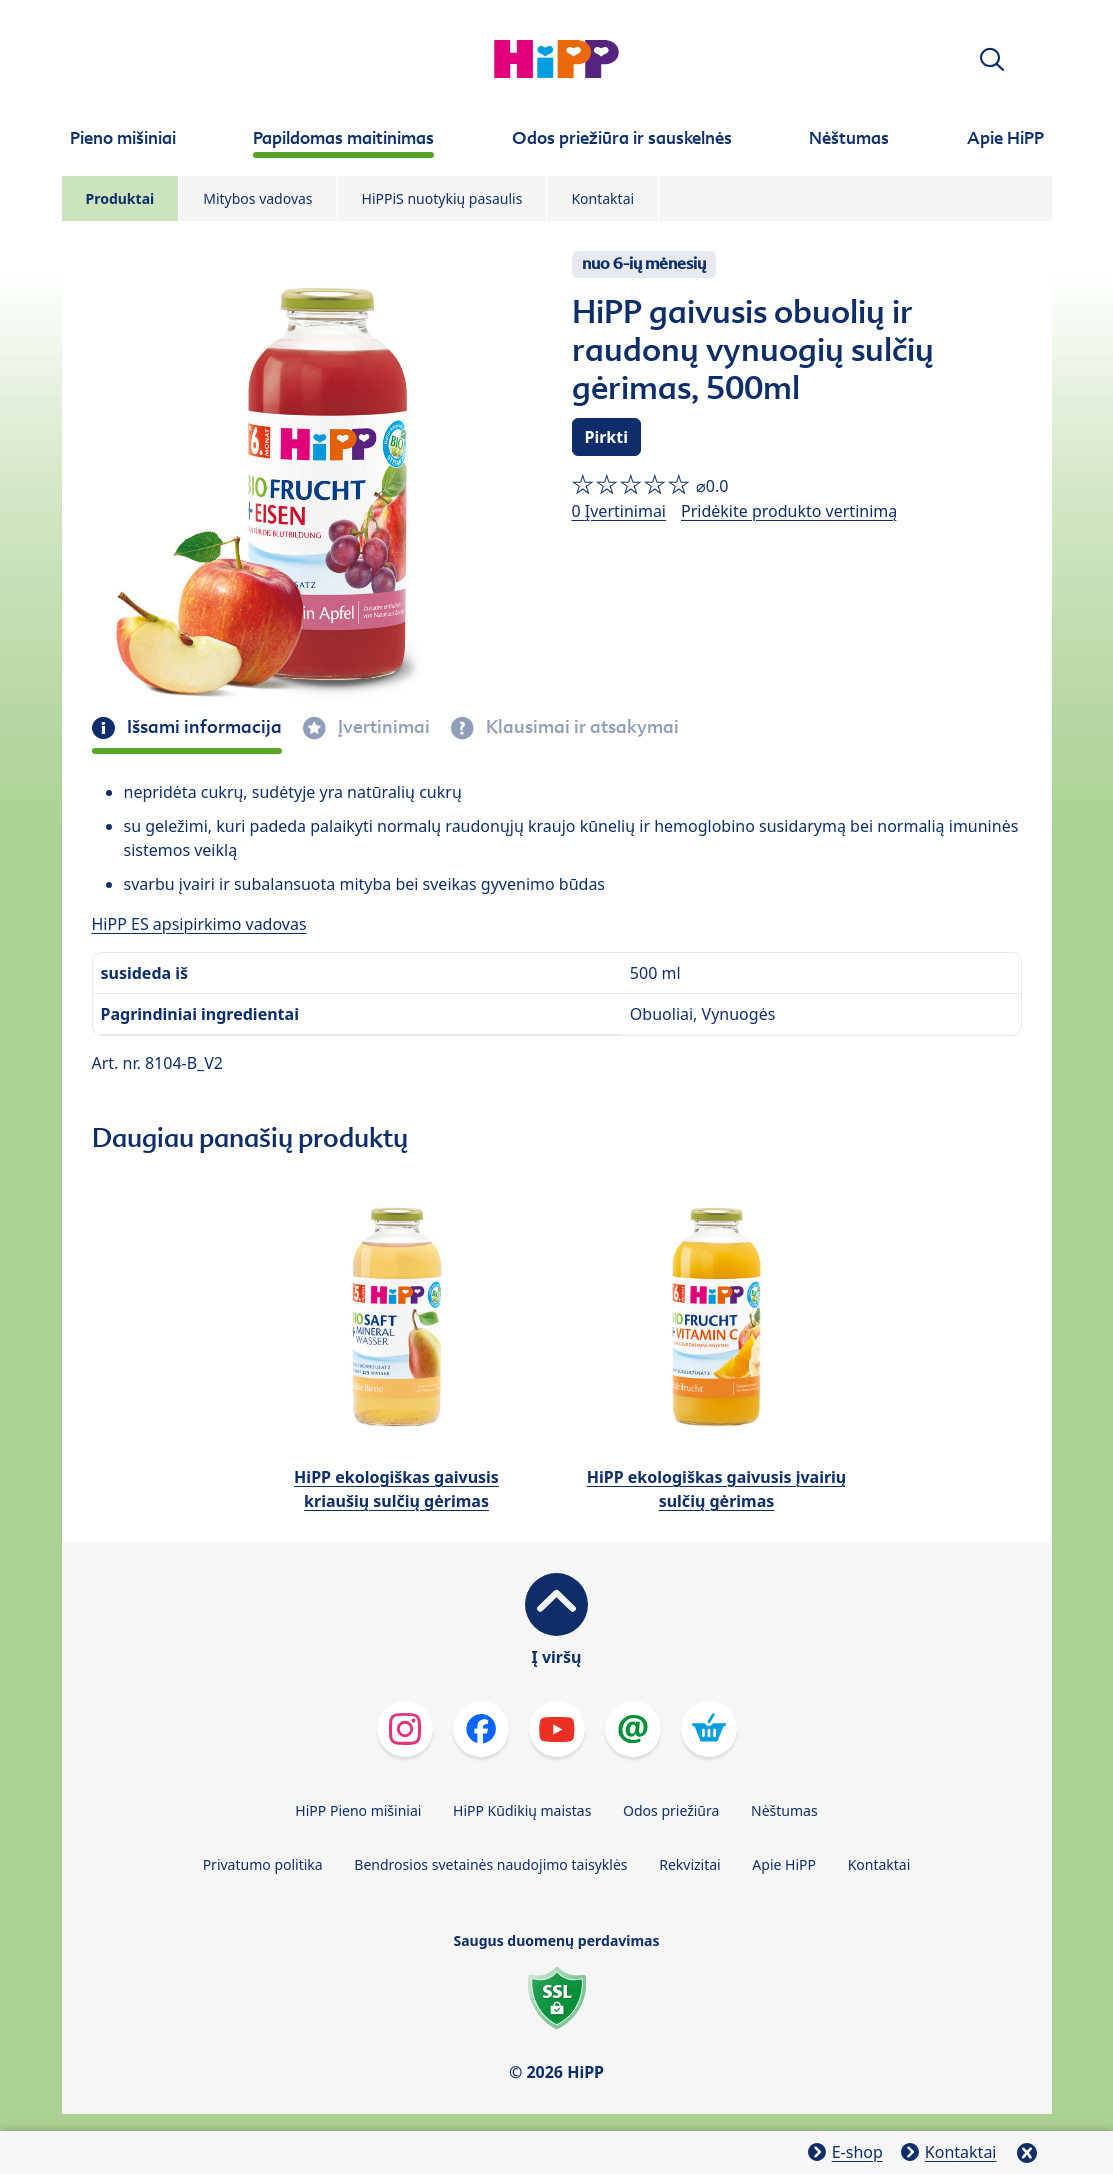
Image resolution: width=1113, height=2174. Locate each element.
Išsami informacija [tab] (202, 727)
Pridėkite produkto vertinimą (789, 511)
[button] (992, 59)
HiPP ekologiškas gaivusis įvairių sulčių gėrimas (717, 1489)
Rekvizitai (690, 1864)
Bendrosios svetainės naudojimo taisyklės (490, 1864)
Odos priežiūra (671, 1810)
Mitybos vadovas (257, 198)
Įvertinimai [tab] (382, 727)
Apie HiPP (784, 1864)
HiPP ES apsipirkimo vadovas (199, 924)
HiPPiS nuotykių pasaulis (442, 198)
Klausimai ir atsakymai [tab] (580, 727)
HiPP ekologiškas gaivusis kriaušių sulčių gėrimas (396, 1489)
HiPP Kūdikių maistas (522, 1810)
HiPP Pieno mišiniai (358, 1810)
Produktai (120, 198)
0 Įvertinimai (619, 511)
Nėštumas (784, 1810)
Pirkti (607, 437)
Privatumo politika (263, 1864)
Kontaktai (602, 198)
